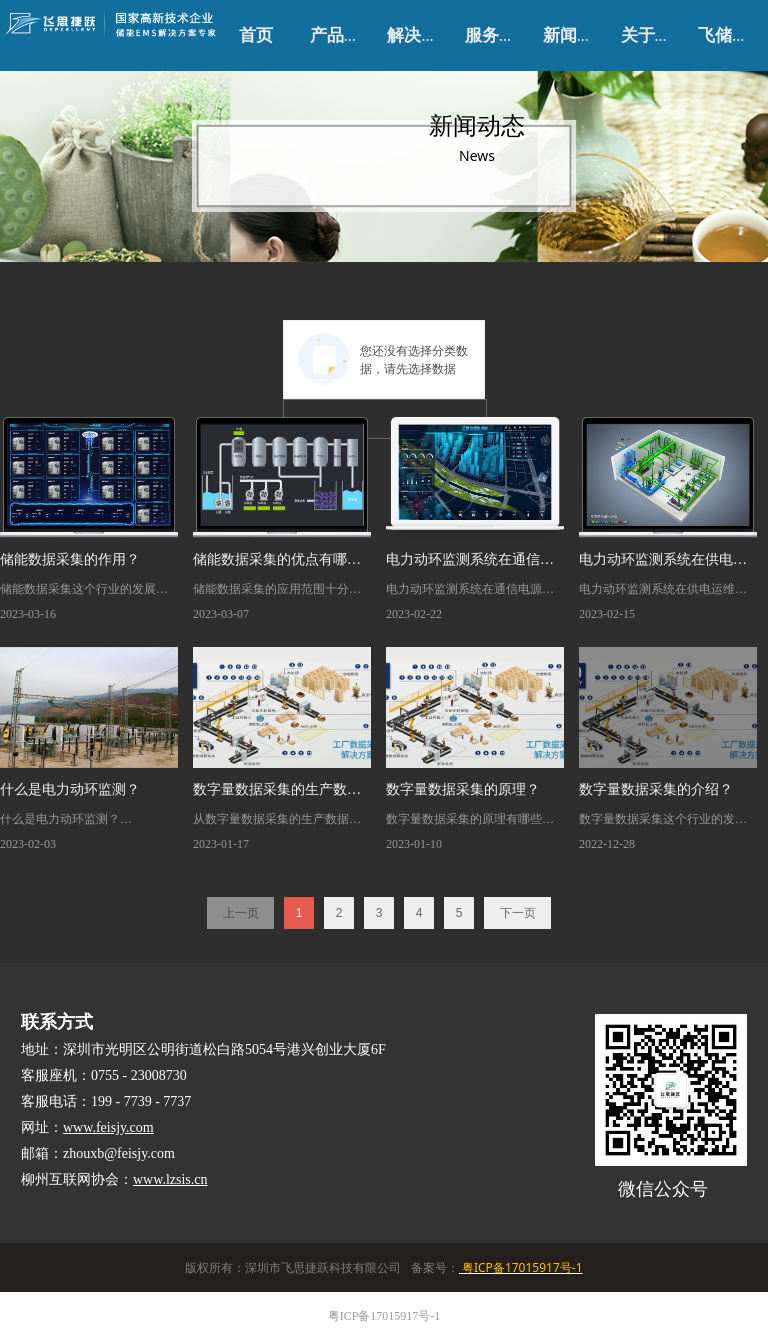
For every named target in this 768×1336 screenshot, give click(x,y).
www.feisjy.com (108, 1127)
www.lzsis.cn (170, 1179)
